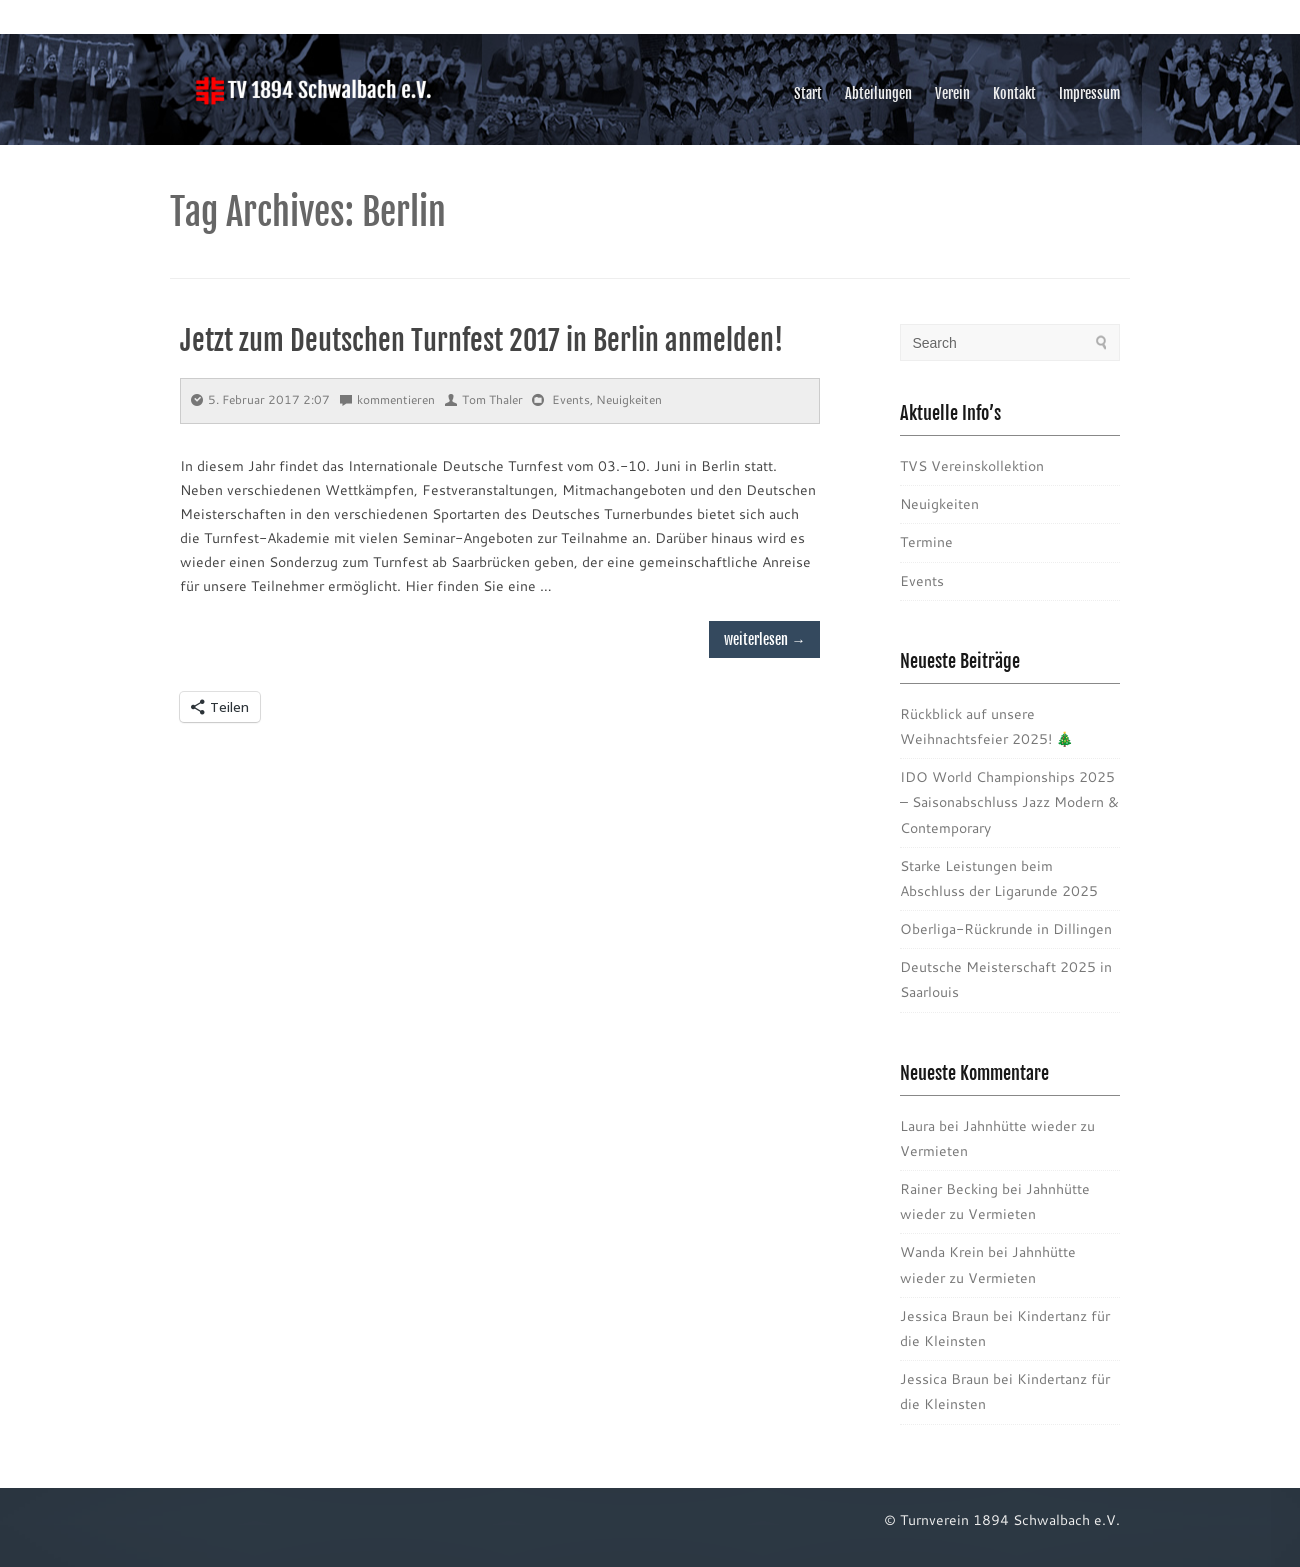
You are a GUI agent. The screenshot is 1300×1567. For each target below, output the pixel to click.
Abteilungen (878, 93)
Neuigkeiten (629, 399)
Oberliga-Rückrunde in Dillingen (1006, 929)
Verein (952, 93)
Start (808, 93)
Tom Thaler (484, 399)
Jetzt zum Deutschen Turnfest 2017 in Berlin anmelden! (481, 340)
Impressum (1089, 93)
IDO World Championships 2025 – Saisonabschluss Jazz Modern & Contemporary (1009, 802)
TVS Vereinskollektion (972, 466)
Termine (926, 542)
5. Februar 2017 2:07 (260, 399)
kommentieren (387, 399)
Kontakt (1014, 93)
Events (571, 399)
